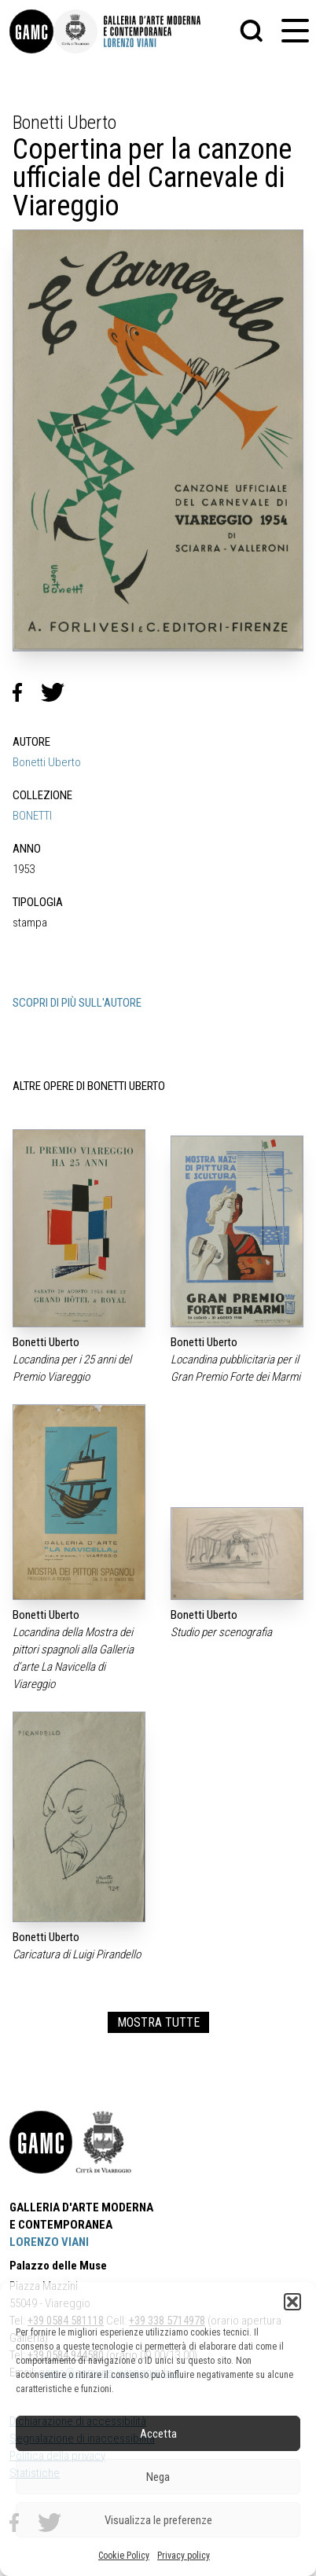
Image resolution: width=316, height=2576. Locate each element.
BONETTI (32, 816)
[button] (292, 2302)
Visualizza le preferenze (158, 2520)
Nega (158, 2477)
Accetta (158, 2434)
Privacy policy (183, 2555)
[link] (31, 31)
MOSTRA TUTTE (158, 2022)
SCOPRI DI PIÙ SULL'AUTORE (77, 1003)
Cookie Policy (123, 2555)
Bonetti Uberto (47, 762)
